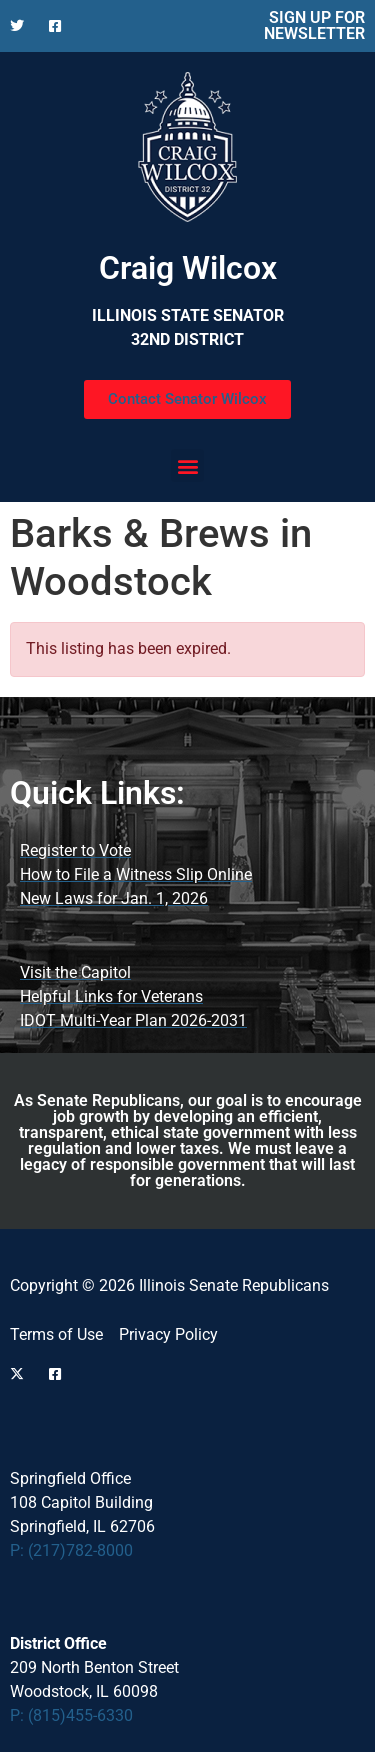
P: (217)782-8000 (71, 1550)
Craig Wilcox (188, 268)
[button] (187, 465)
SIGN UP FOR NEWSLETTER (314, 25)
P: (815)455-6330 (71, 1715)
